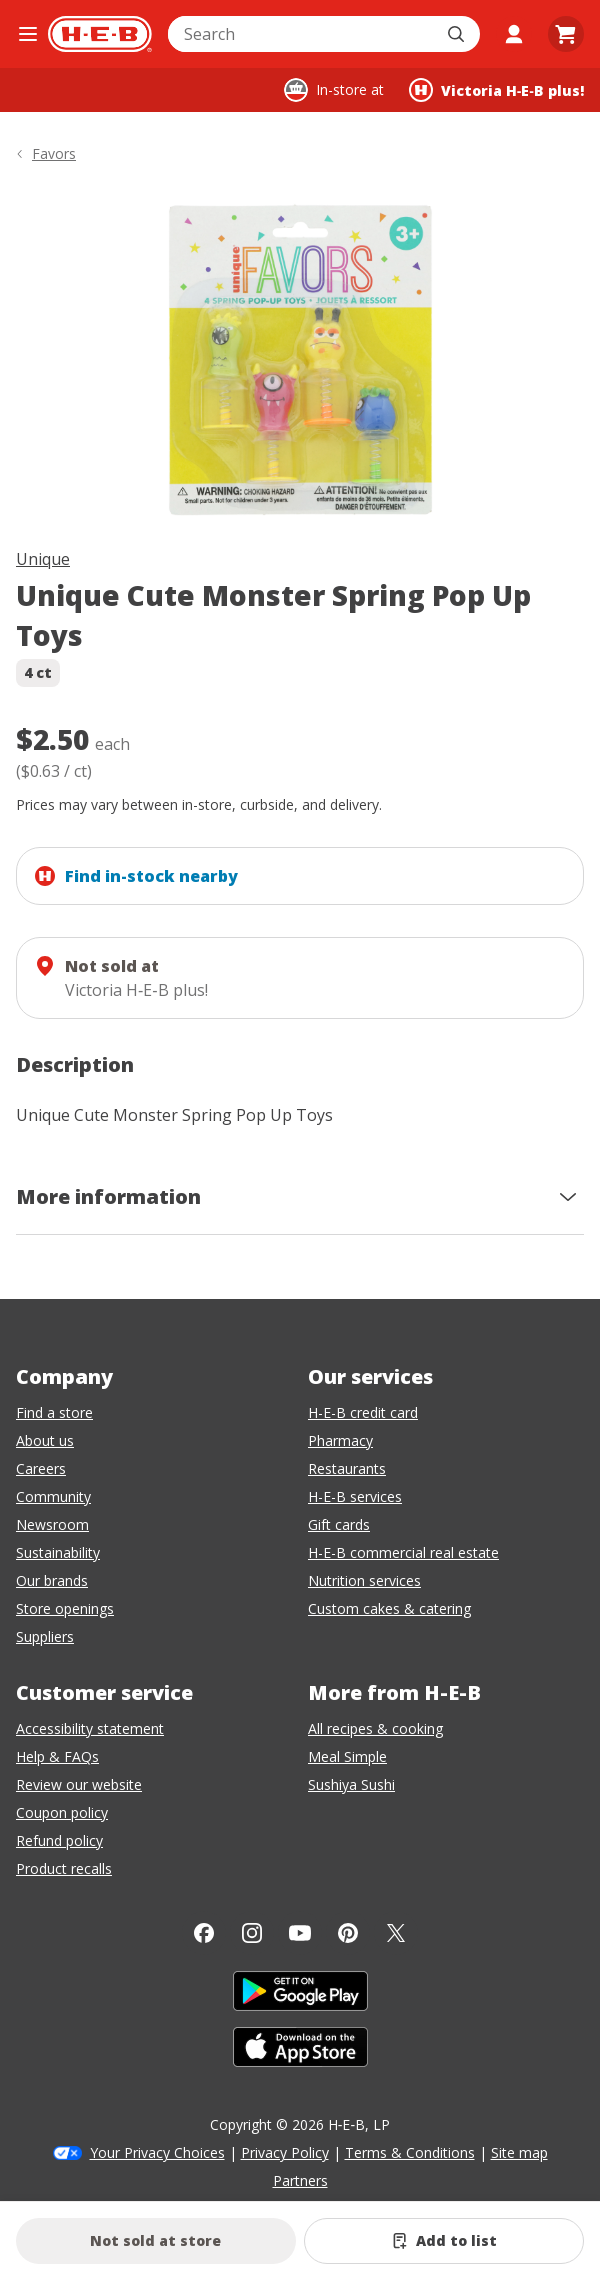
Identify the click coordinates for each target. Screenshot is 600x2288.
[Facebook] (204, 1933)
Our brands (52, 1580)
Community (53, 1496)
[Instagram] (252, 1933)
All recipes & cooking (375, 1728)
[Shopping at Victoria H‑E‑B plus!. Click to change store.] (496, 90)
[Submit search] (458, 34)
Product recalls (64, 1868)
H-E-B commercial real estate (403, 1552)
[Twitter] (396, 1933)
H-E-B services (355, 1496)
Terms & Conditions (410, 2152)
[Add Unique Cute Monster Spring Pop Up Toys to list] (444, 2241)
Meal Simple (347, 1756)
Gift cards (339, 1524)
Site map (519, 2152)
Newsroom (52, 1524)
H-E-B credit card (363, 1412)
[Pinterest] (348, 1933)
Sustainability (58, 1552)
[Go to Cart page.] (566, 34)
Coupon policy (62, 1812)
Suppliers (45, 1636)
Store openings (65, 1608)
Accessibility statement (90, 1728)
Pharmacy (340, 1440)
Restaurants (347, 1468)
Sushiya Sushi (351, 1784)
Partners (300, 2180)
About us (45, 1440)
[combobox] (302, 34)
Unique (43, 559)
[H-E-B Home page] (100, 34)
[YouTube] (300, 1933)
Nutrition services (364, 1580)
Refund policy (59, 1840)
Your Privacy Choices (157, 2152)
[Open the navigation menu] (28, 34)
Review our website (79, 1784)
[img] (300, 359)
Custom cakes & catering (389, 1608)
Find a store (54, 1412)
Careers (41, 1468)
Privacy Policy (285, 2152)
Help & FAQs (57, 1756)
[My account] (514, 34)
